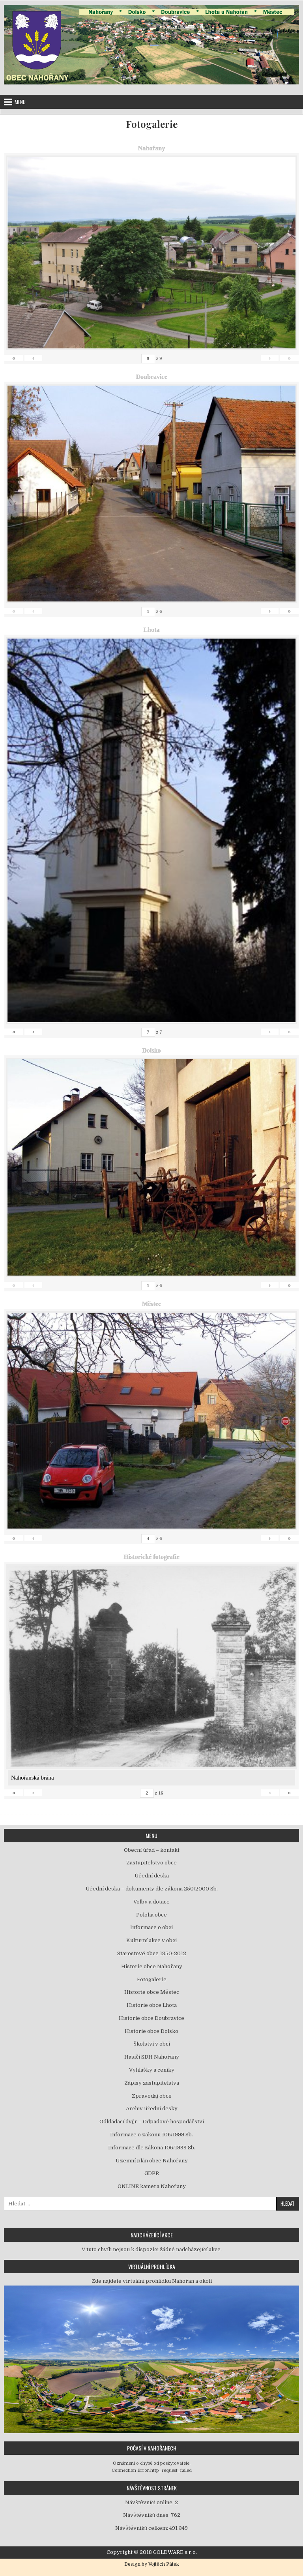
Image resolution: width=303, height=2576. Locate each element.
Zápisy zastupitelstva (151, 2083)
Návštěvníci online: (150, 2502)
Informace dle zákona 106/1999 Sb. (151, 2148)
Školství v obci (151, 2044)
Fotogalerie (152, 124)
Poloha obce (151, 1915)
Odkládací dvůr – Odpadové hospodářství (151, 2121)
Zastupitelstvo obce (151, 1863)
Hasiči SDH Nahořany (151, 2057)
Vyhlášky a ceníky (151, 2070)
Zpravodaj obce (152, 2096)
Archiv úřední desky (152, 2108)
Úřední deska (152, 1876)
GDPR (151, 2173)
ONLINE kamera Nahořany (152, 2186)
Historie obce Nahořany (151, 1966)
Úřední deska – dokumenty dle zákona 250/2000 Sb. (152, 1889)
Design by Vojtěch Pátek (151, 2564)
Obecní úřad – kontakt (152, 1850)
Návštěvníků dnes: (147, 2515)
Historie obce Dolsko (151, 2031)
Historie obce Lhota (152, 2005)
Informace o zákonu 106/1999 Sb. (151, 2135)
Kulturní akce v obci (151, 1940)
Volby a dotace (151, 1902)
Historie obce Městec (151, 1992)
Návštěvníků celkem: (142, 2528)
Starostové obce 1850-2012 (151, 1953)
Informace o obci (151, 1927)
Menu (20, 102)
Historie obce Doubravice (151, 2018)
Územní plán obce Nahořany (152, 2161)
